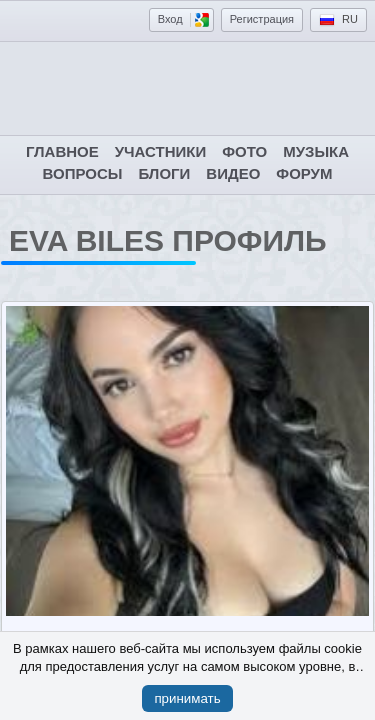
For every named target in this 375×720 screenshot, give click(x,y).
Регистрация (262, 19)
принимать (187, 698)
